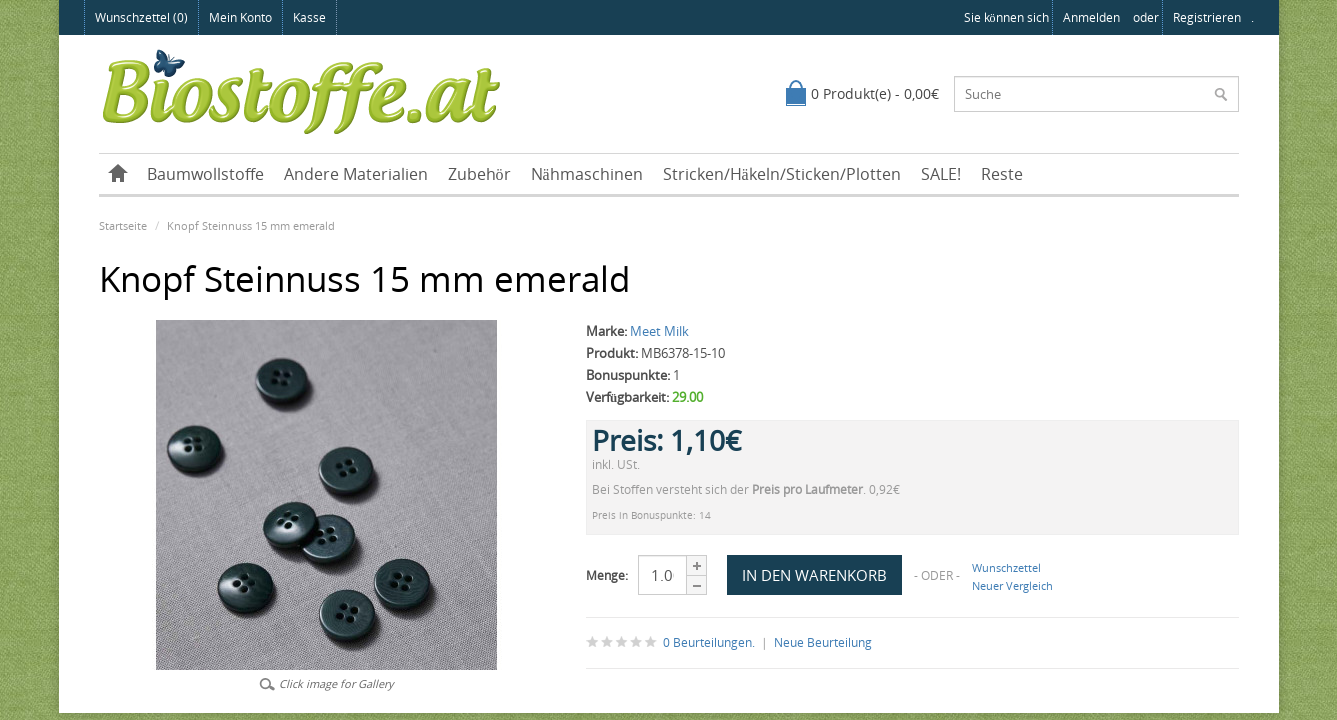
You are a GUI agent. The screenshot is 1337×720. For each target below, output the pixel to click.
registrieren (1207, 17)
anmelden (1091, 17)
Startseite (123, 225)
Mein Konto (240, 17)
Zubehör (479, 174)
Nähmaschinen (587, 174)
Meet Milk (659, 331)
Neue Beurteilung (823, 642)
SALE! (941, 174)
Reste (1002, 174)
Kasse (309, 17)
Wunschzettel (1006, 567)
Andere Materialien (356, 174)
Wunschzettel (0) (141, 17)
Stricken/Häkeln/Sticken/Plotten (782, 174)
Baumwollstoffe (205, 174)
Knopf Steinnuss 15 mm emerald (251, 225)
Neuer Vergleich (1012, 585)
